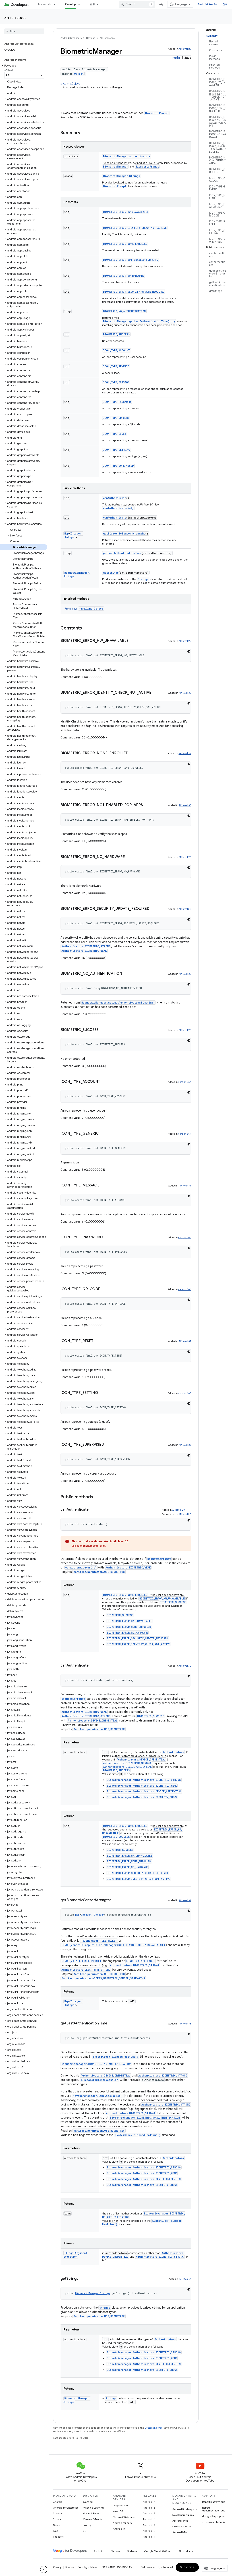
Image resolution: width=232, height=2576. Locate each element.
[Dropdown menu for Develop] (81, 4)
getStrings (111, 572)
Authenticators (173, 1752)
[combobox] (137, 4)
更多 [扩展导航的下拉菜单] (92, 4)
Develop (90, 38)
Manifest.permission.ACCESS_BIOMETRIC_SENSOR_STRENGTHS (103, 1978)
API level (8, 70)
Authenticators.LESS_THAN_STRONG (85, 1969)
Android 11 (149, 2536)
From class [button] (84, 608)
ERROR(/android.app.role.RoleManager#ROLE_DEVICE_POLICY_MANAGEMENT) (113, 1945)
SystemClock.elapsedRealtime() (115, 2056)
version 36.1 (184, 1081)
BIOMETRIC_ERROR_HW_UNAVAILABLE (125, 212)
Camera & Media (92, 2519)
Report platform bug (213, 2501)
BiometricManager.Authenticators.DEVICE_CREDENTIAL (144, 1791)
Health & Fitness (92, 2513)
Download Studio (182, 2526)
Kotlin (176, 58)
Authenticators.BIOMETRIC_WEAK (84, 950)
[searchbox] (24, 31)
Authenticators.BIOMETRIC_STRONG (85, 946)
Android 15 (149, 2513)
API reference (15, 18)
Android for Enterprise (65, 2507)
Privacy (87, 2525)
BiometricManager (115, 166)
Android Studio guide (184, 2509)
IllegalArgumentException (99, 2080)
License (69, 2567)
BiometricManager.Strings (121, 176)
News (56, 2525)
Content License (154, 2427)
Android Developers (71, 38)
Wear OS (118, 2511)
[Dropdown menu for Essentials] (56, 4)
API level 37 (185, 1185)
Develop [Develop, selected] (70, 4)
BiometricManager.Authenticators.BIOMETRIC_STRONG (144, 1780)
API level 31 (185, 2278)
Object (79, 73)
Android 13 (149, 2525)
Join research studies (214, 2522)
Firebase (132, 2551)
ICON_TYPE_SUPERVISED (118, 465)
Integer (75, 533)
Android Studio (207, 4)
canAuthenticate (114, 498)
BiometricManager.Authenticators (126, 156)
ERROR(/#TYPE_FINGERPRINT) (81, 1961)
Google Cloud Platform (157, 2551)
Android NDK (179, 2532)
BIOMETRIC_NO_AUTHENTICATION (124, 311)
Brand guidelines (87, 2567)
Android (58, 2501)
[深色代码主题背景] (189, 651)
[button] (23, 66)
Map (66, 533)
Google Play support (213, 2516)
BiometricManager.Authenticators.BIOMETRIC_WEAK (142, 1785)
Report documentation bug (213, 2509)
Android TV (119, 2528)
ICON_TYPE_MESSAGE (116, 382)
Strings (143, 579)
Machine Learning (93, 2507)
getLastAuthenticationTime (122, 553)
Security (58, 2513)
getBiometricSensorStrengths (124, 533)
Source (57, 2519)
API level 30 (185, 909)
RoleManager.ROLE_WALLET (99, 1940)
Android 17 (149, 2501)
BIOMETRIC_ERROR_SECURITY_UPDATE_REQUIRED (133, 291)
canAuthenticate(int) (118, 508)
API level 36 (185, 692)
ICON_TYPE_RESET (114, 433)
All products (186, 2551)
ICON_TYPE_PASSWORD (117, 402)
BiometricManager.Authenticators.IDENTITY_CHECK (142, 1797)
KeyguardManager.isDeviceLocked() (98, 2096)
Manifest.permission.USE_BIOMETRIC (99, 1572)
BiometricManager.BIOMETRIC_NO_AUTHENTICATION (96, 2064)
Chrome (115, 2551)
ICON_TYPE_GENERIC (116, 366)
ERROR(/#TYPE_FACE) (140, 1961)
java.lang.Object (70, 83)
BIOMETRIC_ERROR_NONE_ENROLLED (125, 243)
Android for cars (122, 2523)
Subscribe (187, 2567)
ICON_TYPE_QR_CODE (116, 418)
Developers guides (183, 2515)
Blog (55, 2530)
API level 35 (185, 973)
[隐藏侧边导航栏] (43, 2569)
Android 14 (149, 2519)
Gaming (88, 2501)
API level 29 (185, 48)
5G (85, 2530)
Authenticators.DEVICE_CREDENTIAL (92, 1720)
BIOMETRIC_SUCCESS (116, 334)
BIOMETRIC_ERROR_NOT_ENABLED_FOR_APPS (130, 259)
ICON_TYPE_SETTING (116, 449)
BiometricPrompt (157, 113)
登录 (225, 4)
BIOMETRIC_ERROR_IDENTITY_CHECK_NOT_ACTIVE (135, 228)
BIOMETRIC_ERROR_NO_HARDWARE (123, 275)
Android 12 (149, 2530)
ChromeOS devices (124, 2517)
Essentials (44, 4)
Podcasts (58, 2536)
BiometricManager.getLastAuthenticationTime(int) (139, 321)
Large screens (121, 2505)
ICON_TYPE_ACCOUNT (116, 350)
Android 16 (149, 2507)
